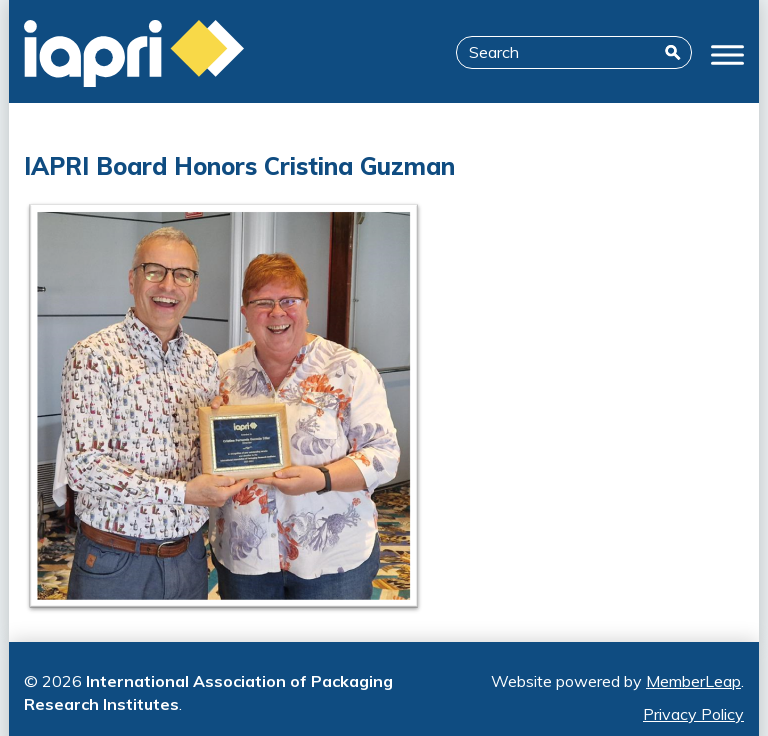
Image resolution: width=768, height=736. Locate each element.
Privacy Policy (693, 714)
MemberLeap (693, 681)
